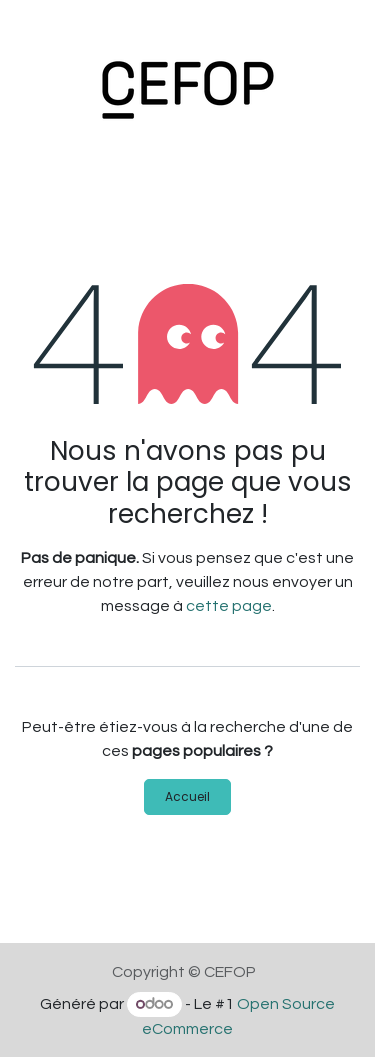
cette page (229, 606)
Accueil (187, 796)
